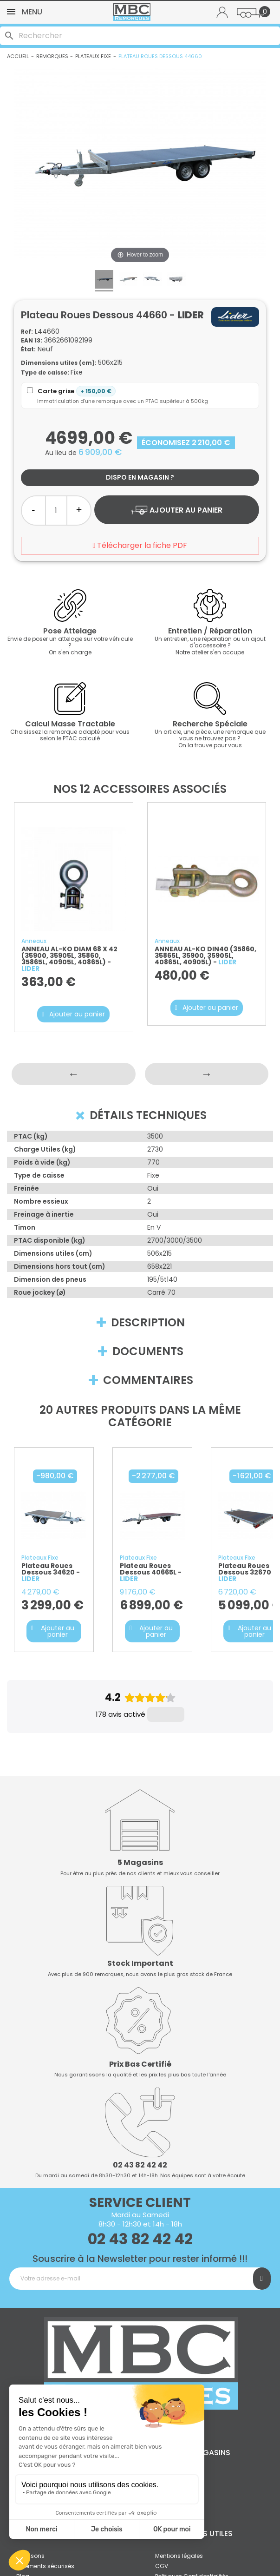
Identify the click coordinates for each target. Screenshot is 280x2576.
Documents (140, 1351)
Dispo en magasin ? (140, 477)
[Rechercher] (140, 35)
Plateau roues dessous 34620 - (50, 1572)
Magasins (210, 2390)
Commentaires (140, 1380)
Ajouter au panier (176, 510)
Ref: (27, 332)
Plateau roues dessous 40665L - (151, 1572)
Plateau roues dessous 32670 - (247, 1572)
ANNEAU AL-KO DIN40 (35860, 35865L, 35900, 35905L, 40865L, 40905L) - (205, 955)
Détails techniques (139, 1115)
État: (28, 349)
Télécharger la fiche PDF (140, 545)
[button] (73, 1014)
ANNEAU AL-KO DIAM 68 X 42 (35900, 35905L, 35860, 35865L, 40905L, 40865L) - (69, 958)
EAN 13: (31, 340)
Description (140, 1323)
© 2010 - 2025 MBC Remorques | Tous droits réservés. (140, 2555)
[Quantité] (56, 510)
